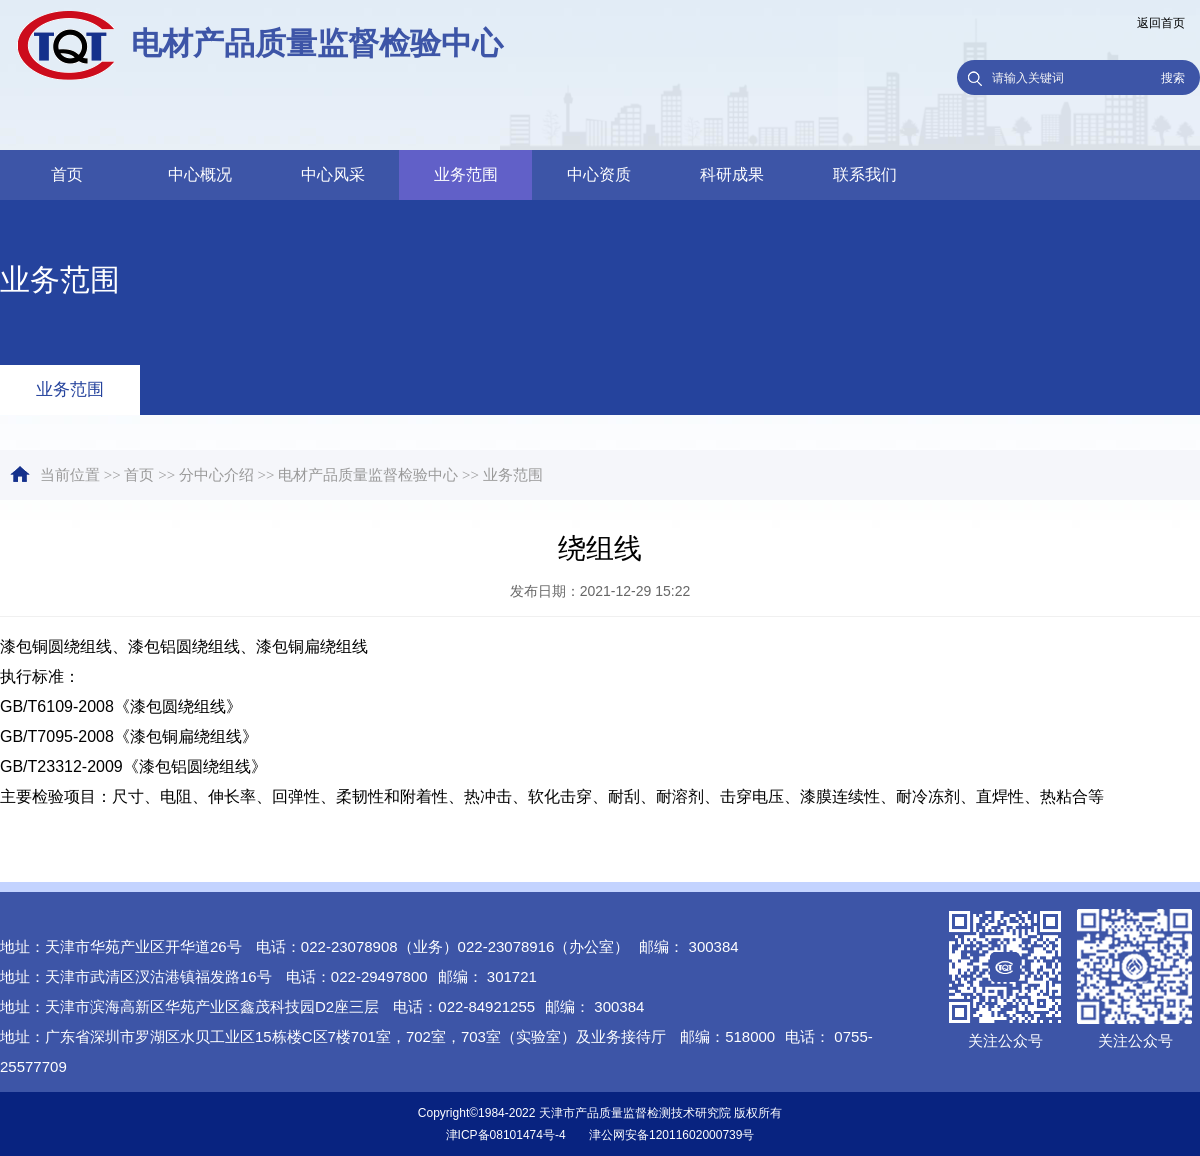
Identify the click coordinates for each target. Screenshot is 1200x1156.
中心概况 (200, 174)
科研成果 (732, 174)
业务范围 (466, 174)
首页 (67, 174)
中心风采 (333, 174)
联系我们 (865, 174)
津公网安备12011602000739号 (671, 1135)
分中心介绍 (216, 475)
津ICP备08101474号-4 (506, 1135)
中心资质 (599, 174)
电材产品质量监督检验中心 (368, 475)
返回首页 (1161, 23)
